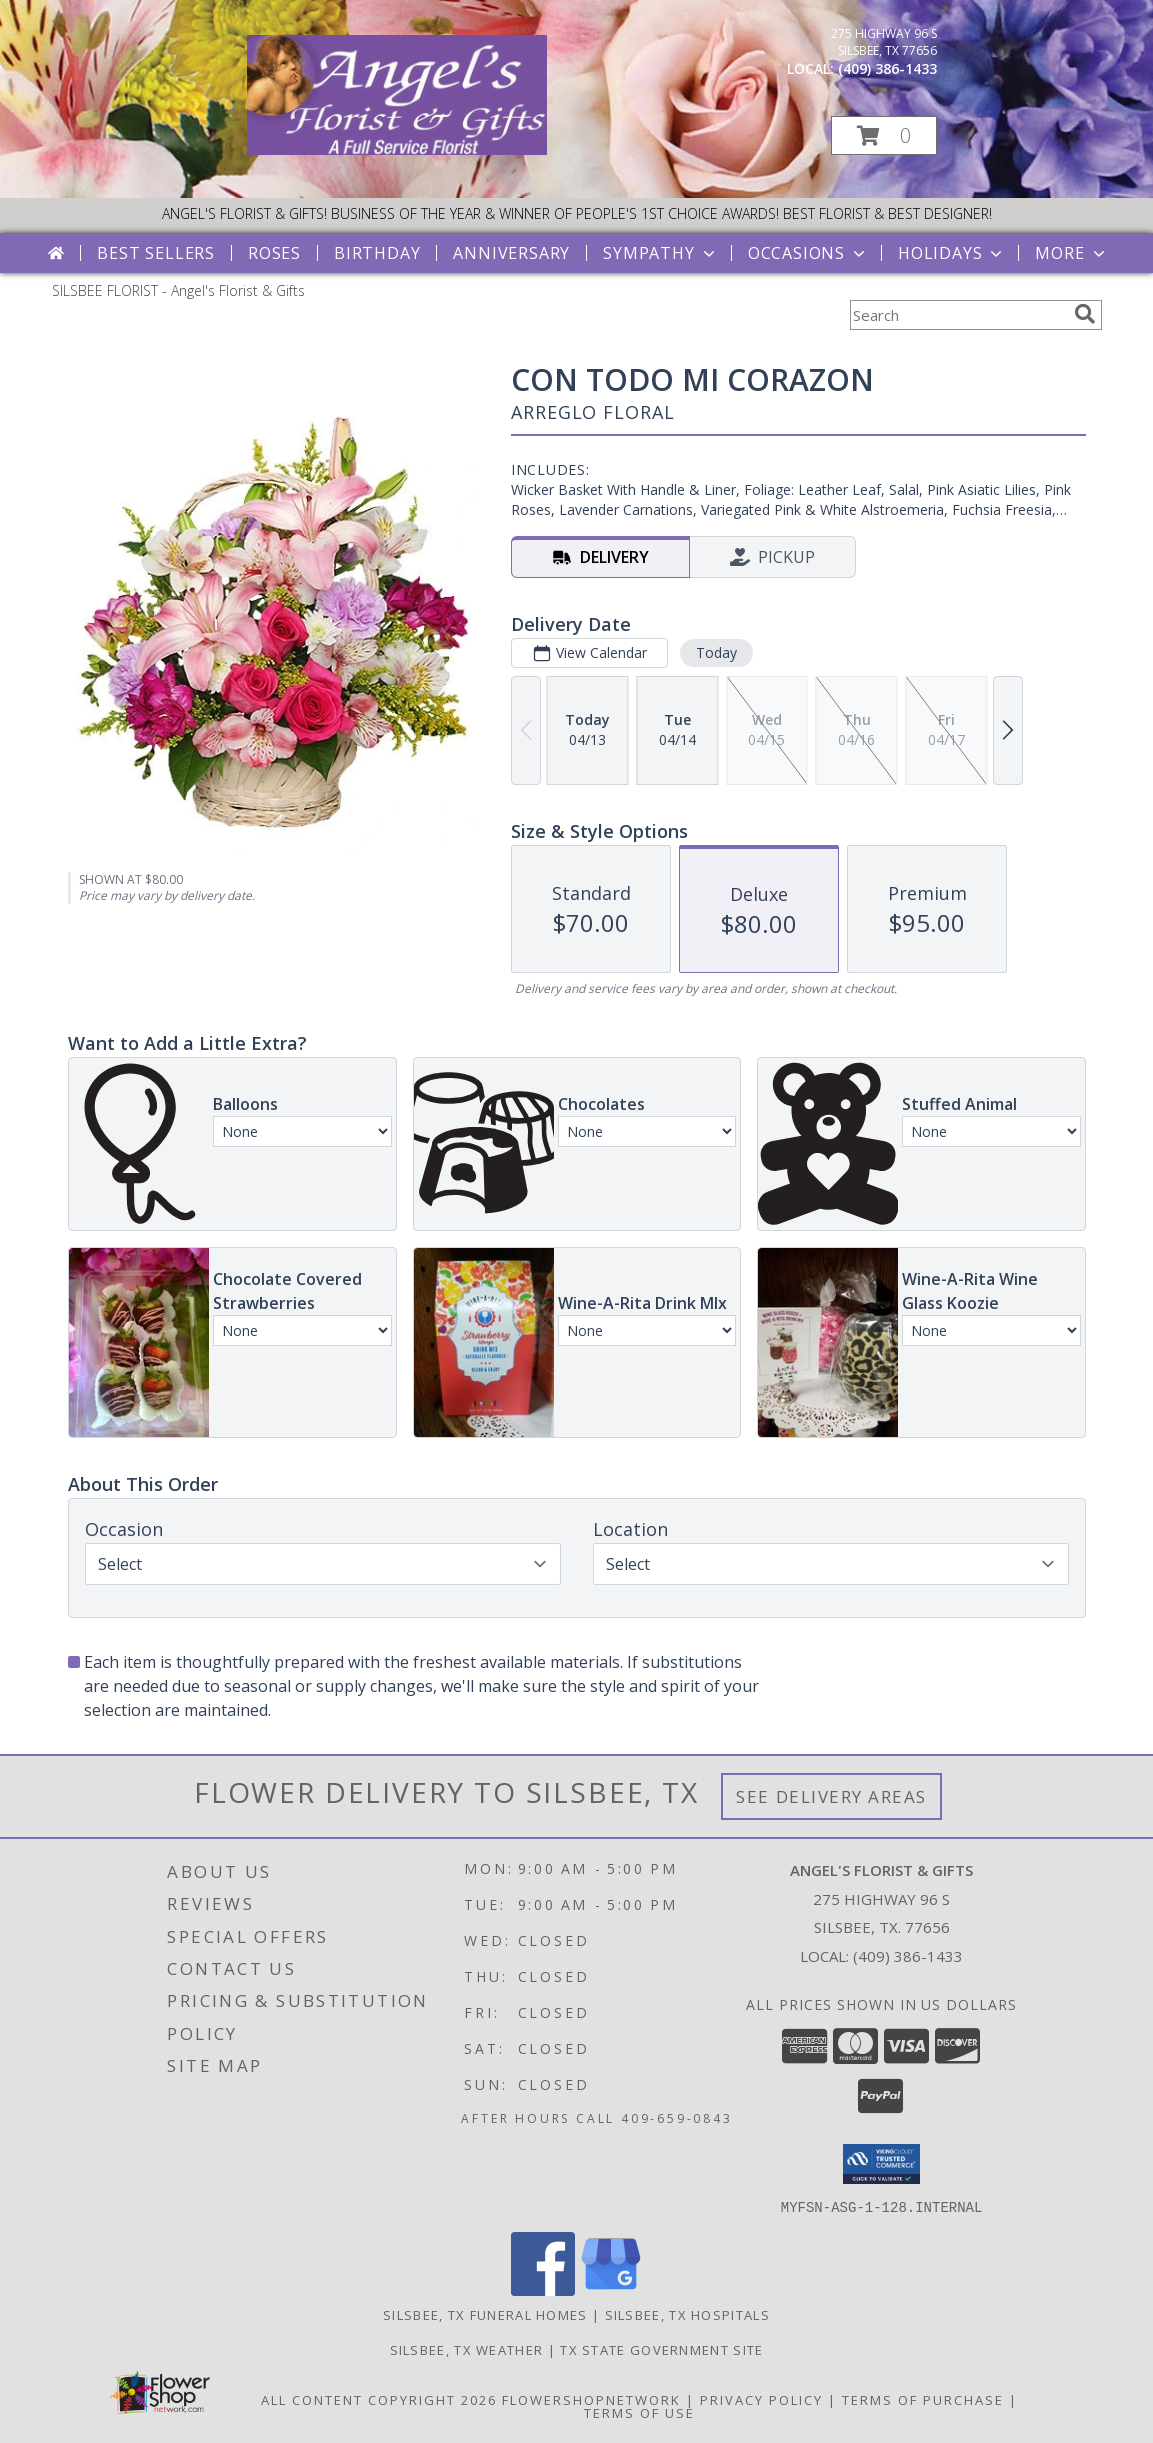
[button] (884, 135)
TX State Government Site (661, 2349)
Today (715, 652)
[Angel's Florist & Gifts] (397, 149)
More (1071, 253)
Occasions (808, 253)
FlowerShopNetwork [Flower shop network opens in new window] (591, 2399)
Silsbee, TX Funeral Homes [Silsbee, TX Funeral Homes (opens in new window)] (485, 2314)
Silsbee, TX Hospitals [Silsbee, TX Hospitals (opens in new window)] (687, 2314)
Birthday (377, 253)
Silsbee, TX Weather (467, 2349)
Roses (274, 253)
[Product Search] (958, 315)
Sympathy (660, 253)
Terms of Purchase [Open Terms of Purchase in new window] (923, 2399)
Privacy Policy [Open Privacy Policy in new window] (761, 2399)
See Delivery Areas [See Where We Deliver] (831, 1796)
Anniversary (511, 253)
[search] (1085, 314)
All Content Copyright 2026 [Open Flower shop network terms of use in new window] (379, 2399)
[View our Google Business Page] (611, 2289)
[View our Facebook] (543, 2289)
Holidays (952, 253)
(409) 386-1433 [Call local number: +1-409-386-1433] (887, 68)
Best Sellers (156, 253)
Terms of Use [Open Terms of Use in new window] (639, 2412)
